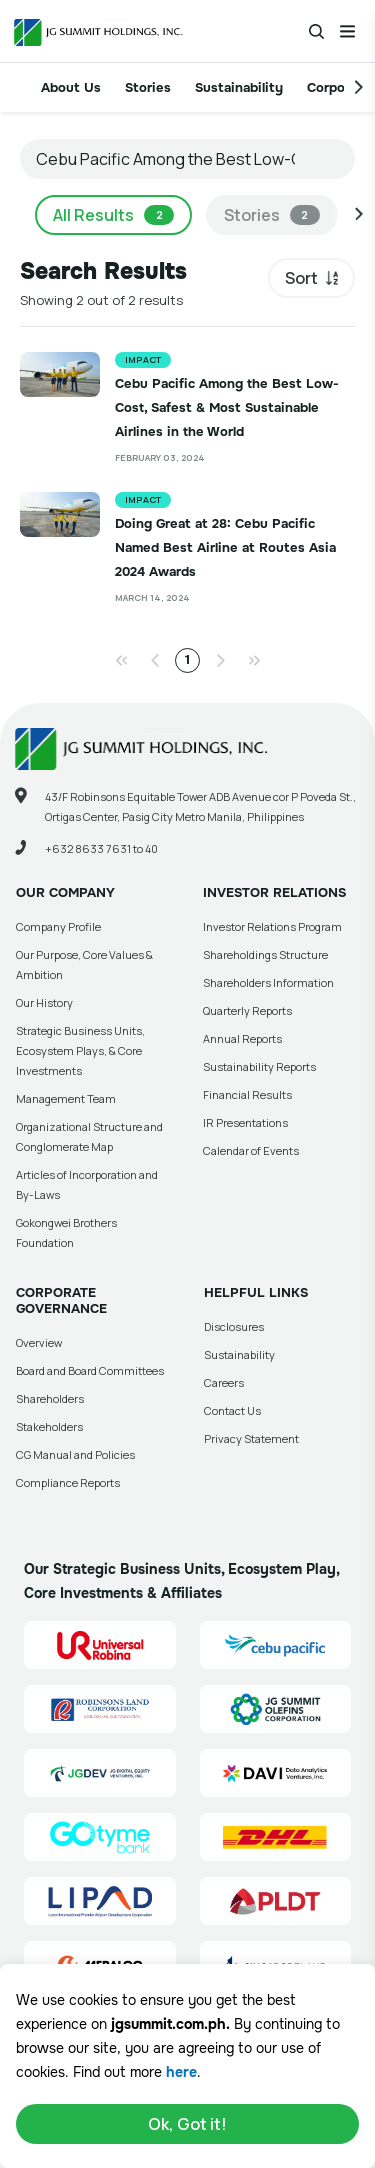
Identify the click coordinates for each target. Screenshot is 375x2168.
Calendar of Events (251, 1150)
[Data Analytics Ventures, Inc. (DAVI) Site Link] (276, 1773)
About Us (71, 87)
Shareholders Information (268, 982)
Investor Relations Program (272, 926)
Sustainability (239, 87)
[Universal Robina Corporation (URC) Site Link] (100, 1645)
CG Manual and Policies (75, 1454)
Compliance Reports (68, 1482)
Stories (148, 87)
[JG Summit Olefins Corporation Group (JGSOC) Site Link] (276, 1709)
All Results (113, 215)
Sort (301, 278)
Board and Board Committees (90, 1370)
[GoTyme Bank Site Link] (100, 1837)
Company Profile (58, 926)
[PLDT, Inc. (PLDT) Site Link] (276, 1901)
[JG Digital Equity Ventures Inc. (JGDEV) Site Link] (100, 1773)
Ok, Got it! (187, 2124)
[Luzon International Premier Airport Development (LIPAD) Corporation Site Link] (100, 1901)
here (181, 2072)
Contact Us (232, 1410)
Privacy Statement (251, 1438)
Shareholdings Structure (265, 954)
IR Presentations (245, 1122)
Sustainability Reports (259, 1066)
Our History (44, 1002)
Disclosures (234, 1326)
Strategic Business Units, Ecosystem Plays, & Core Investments (80, 1050)
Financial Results (247, 1094)
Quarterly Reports (247, 1010)
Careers (224, 1382)
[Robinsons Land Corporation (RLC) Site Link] (100, 1709)
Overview (39, 1342)
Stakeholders (49, 1426)
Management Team (66, 1098)
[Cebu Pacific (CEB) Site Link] (276, 1645)
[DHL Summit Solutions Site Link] (276, 1837)
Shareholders (50, 1398)
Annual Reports (242, 1038)
